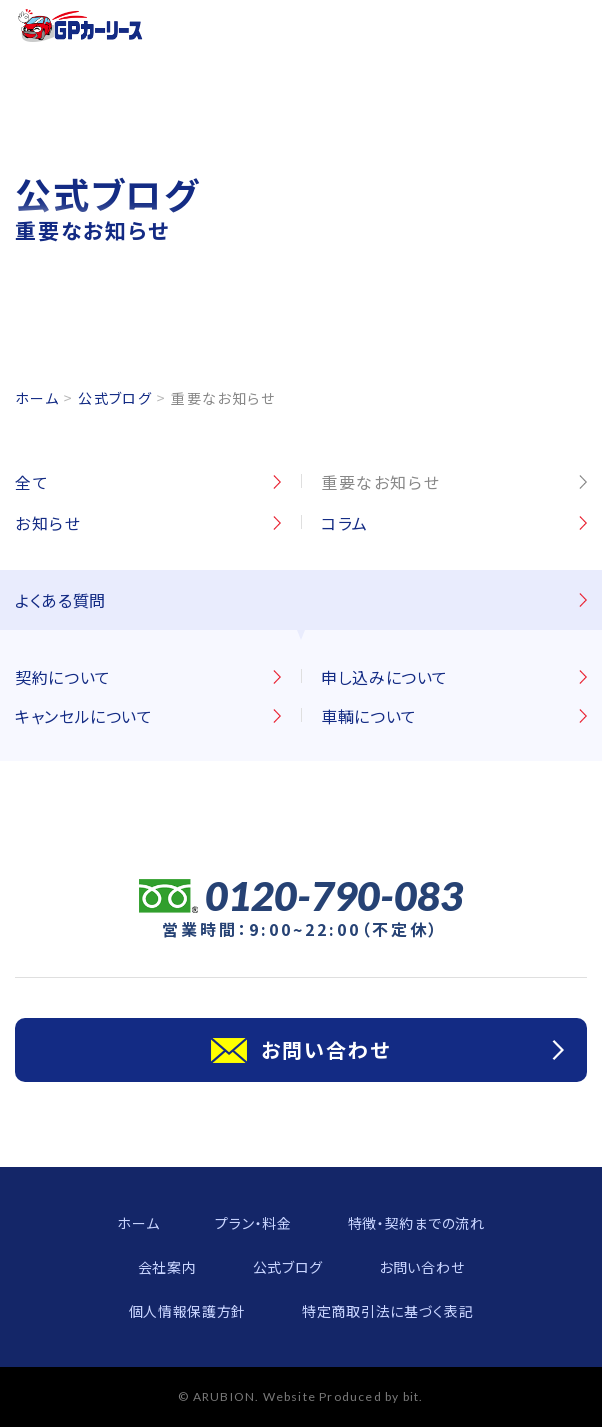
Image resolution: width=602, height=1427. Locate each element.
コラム (345, 523)
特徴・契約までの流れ (416, 1223)
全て (32, 482)
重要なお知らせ (380, 482)
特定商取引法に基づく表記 (387, 1311)
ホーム (37, 398)
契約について (63, 677)
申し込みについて (384, 677)
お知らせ (48, 523)
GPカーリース (80, 25)
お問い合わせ (421, 1267)
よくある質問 (60, 600)
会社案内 (167, 1267)
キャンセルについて (84, 716)
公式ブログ (115, 398)
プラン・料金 (253, 1223)
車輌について (369, 716)
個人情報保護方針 (188, 1311)
